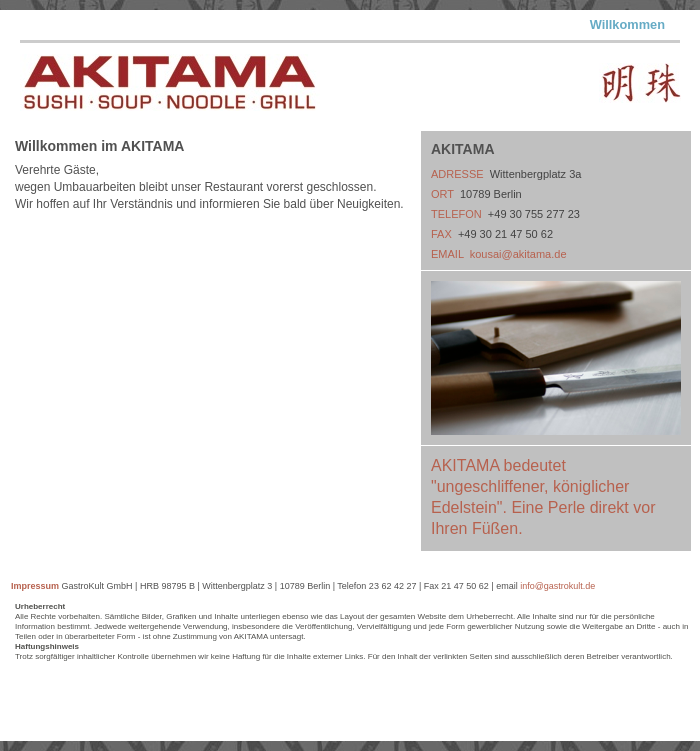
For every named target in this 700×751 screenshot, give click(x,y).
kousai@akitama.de (518, 254)
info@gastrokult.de (557, 586)
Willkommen (627, 24)
